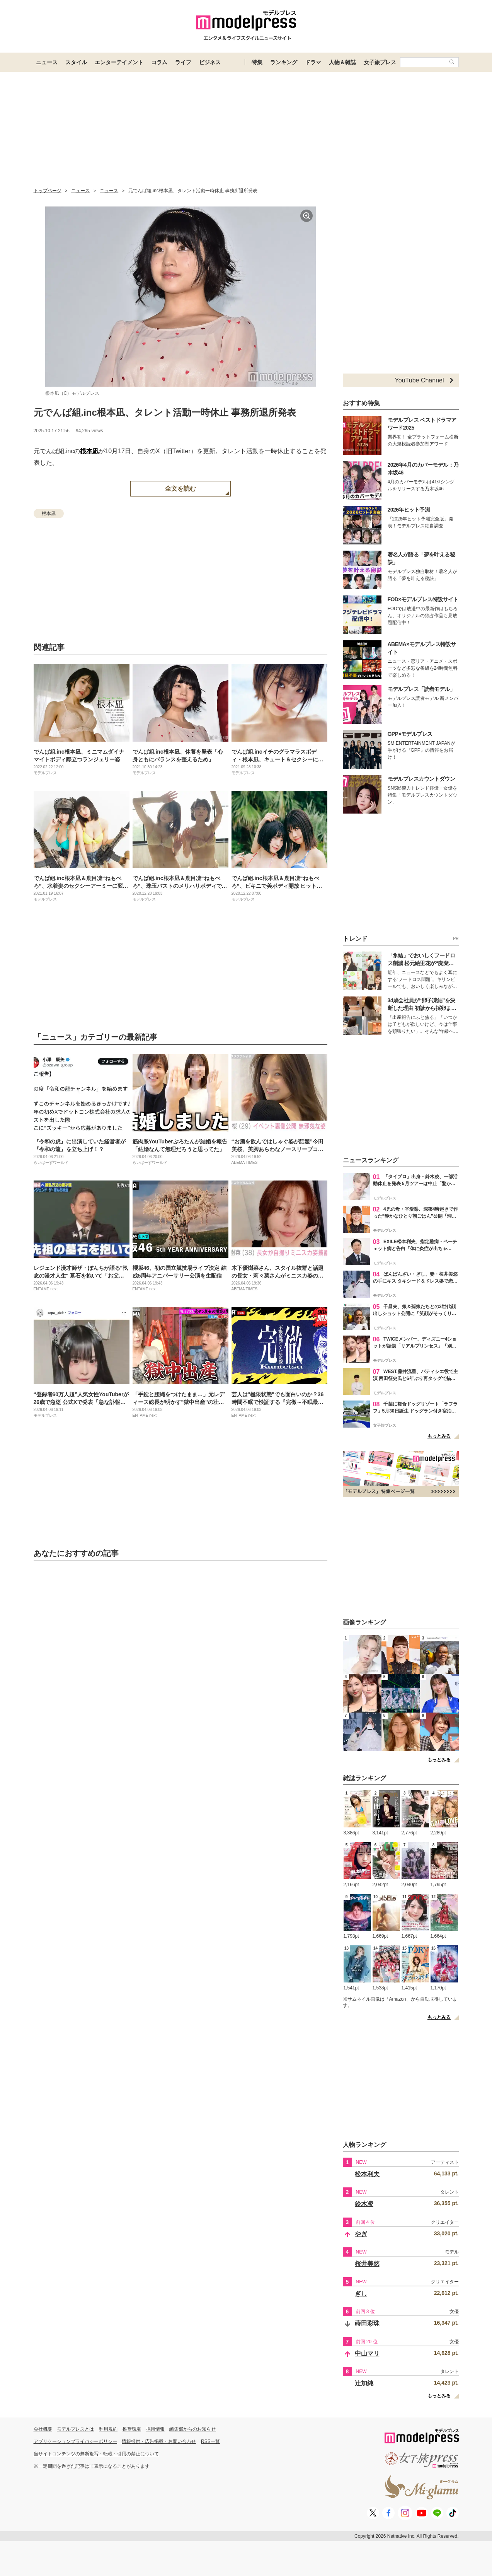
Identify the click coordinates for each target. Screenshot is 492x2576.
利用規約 (108, 2429)
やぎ (361, 2234)
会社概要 (43, 2429)
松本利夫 (367, 2174)
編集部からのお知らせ (192, 2429)
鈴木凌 (364, 2204)
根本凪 (89, 451)
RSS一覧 (210, 2441)
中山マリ (367, 2353)
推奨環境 (132, 2429)
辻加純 (364, 2383)
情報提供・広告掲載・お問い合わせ (159, 2441)
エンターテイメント (119, 62)
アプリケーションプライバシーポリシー (75, 2441)
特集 (257, 62)
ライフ (183, 62)
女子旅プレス (380, 62)
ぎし (361, 2293)
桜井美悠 (367, 2263)
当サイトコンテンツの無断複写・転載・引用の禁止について (96, 2454)
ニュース (47, 62)
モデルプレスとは (75, 2429)
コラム (159, 62)
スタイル (76, 62)
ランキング (283, 62)
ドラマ (313, 62)
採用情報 (155, 2429)
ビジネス (210, 62)
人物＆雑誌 (342, 62)
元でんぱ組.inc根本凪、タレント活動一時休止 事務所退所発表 (165, 412)
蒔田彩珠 (367, 2323)
